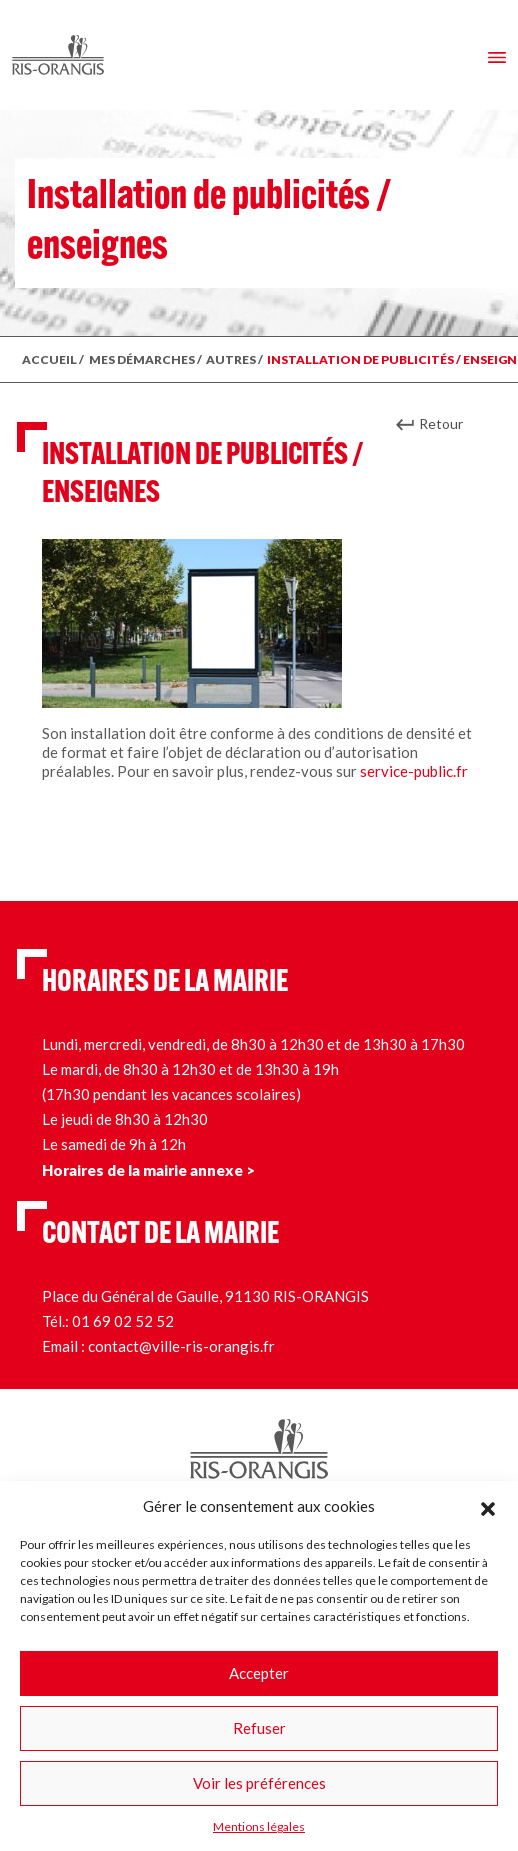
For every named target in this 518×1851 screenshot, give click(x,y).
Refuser (259, 1728)
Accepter (259, 1673)
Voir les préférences (259, 1783)
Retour (441, 423)
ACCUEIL (49, 359)
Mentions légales (259, 1826)
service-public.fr (414, 771)
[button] (488, 1506)
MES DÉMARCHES (142, 359)
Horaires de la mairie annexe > (148, 1170)
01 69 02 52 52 (123, 1321)
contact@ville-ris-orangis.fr (181, 1346)
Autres (231, 359)
